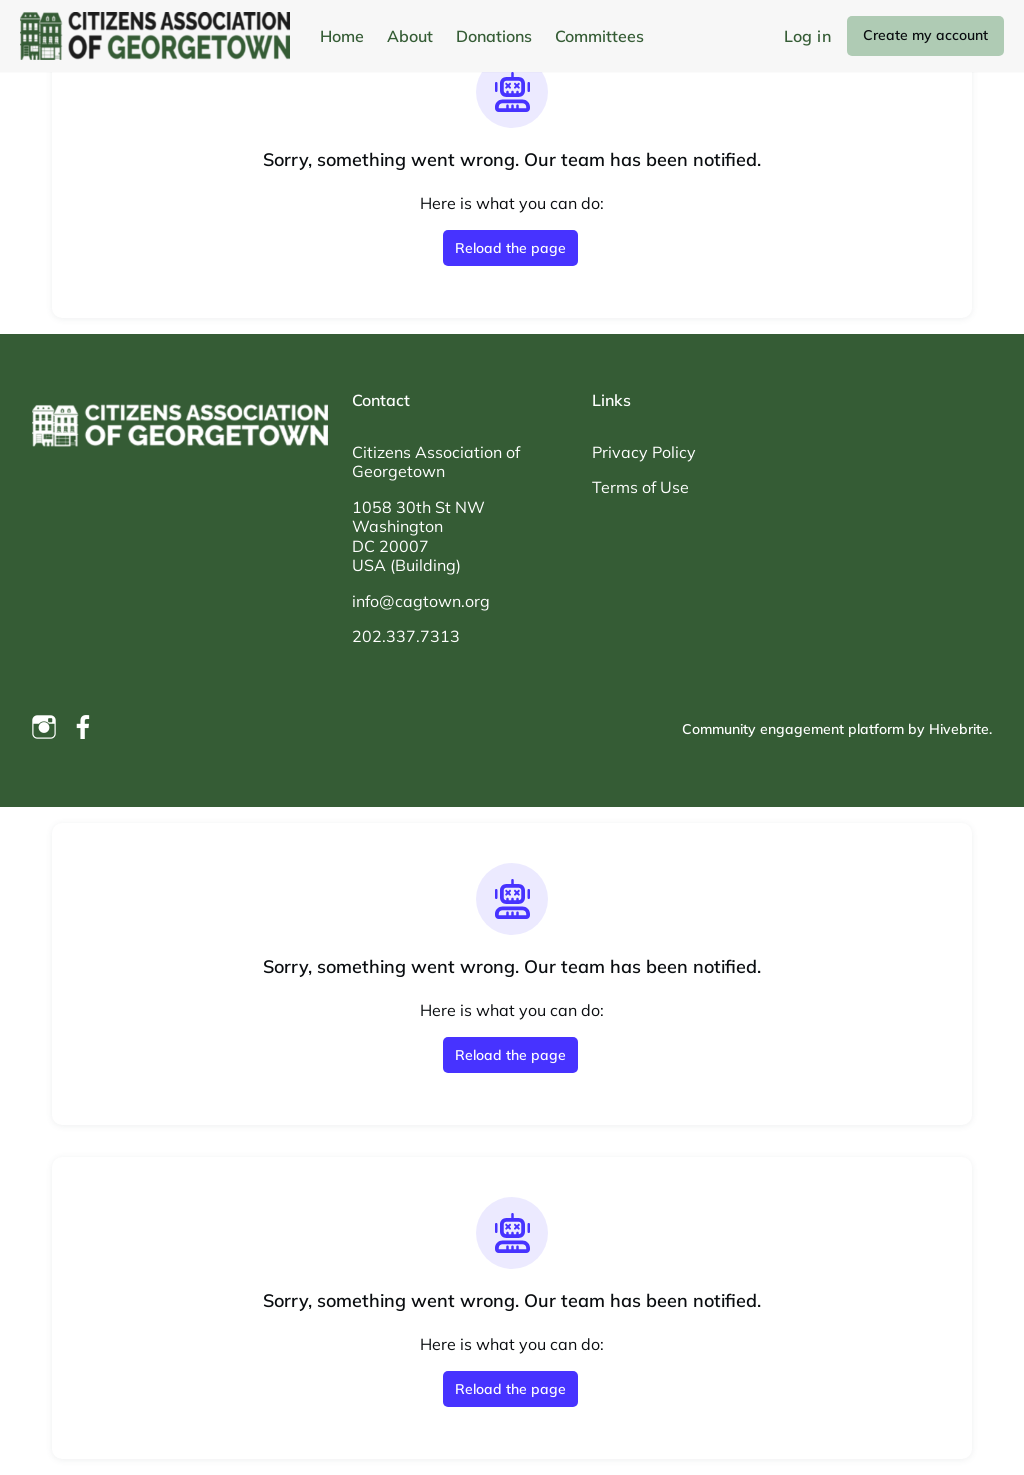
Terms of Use (640, 487)
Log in (807, 36)
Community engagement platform (793, 729)
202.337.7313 (406, 636)
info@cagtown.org (421, 601)
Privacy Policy (644, 452)
